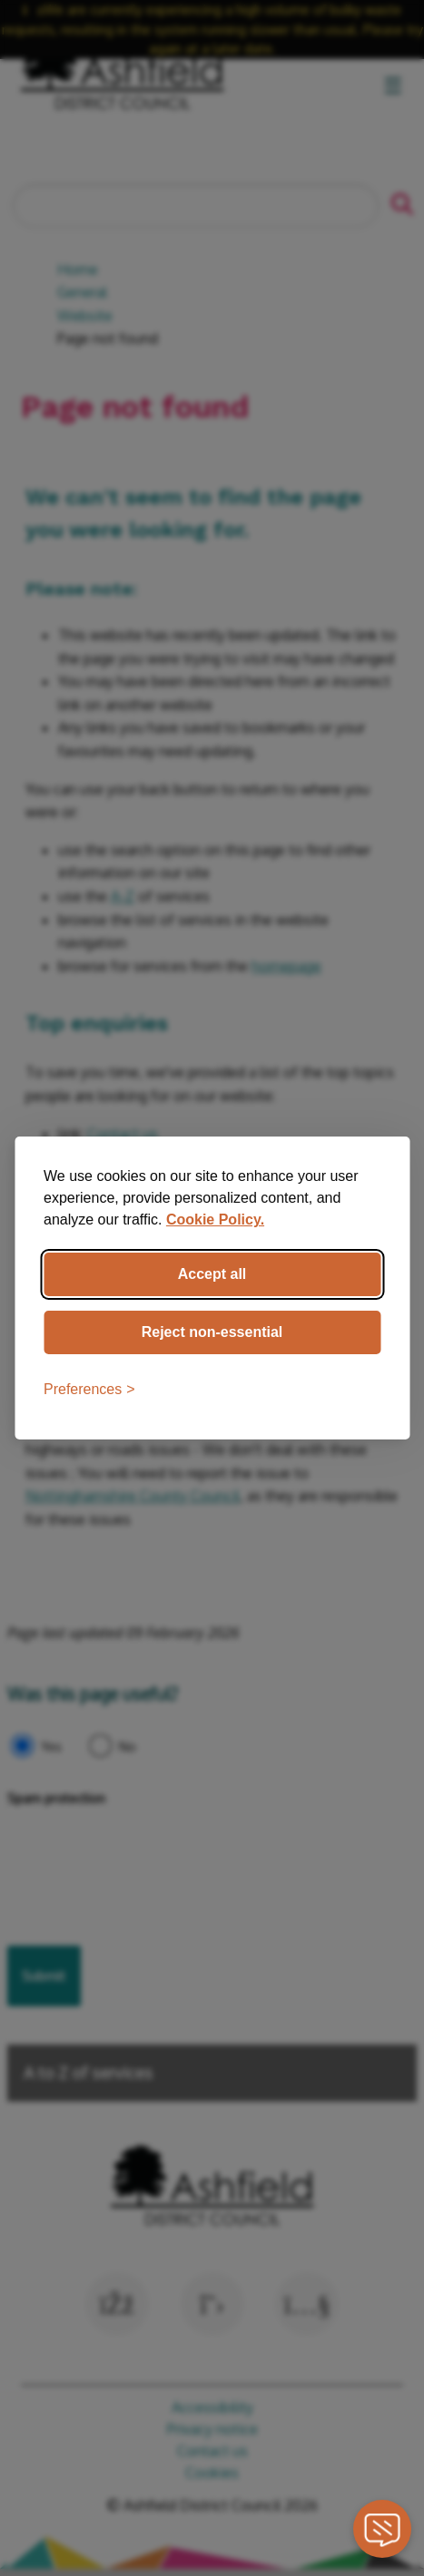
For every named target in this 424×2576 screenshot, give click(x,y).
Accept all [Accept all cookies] (212, 1274)
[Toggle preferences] (89, 1389)
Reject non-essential (212, 1332)
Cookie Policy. (215, 1219)
